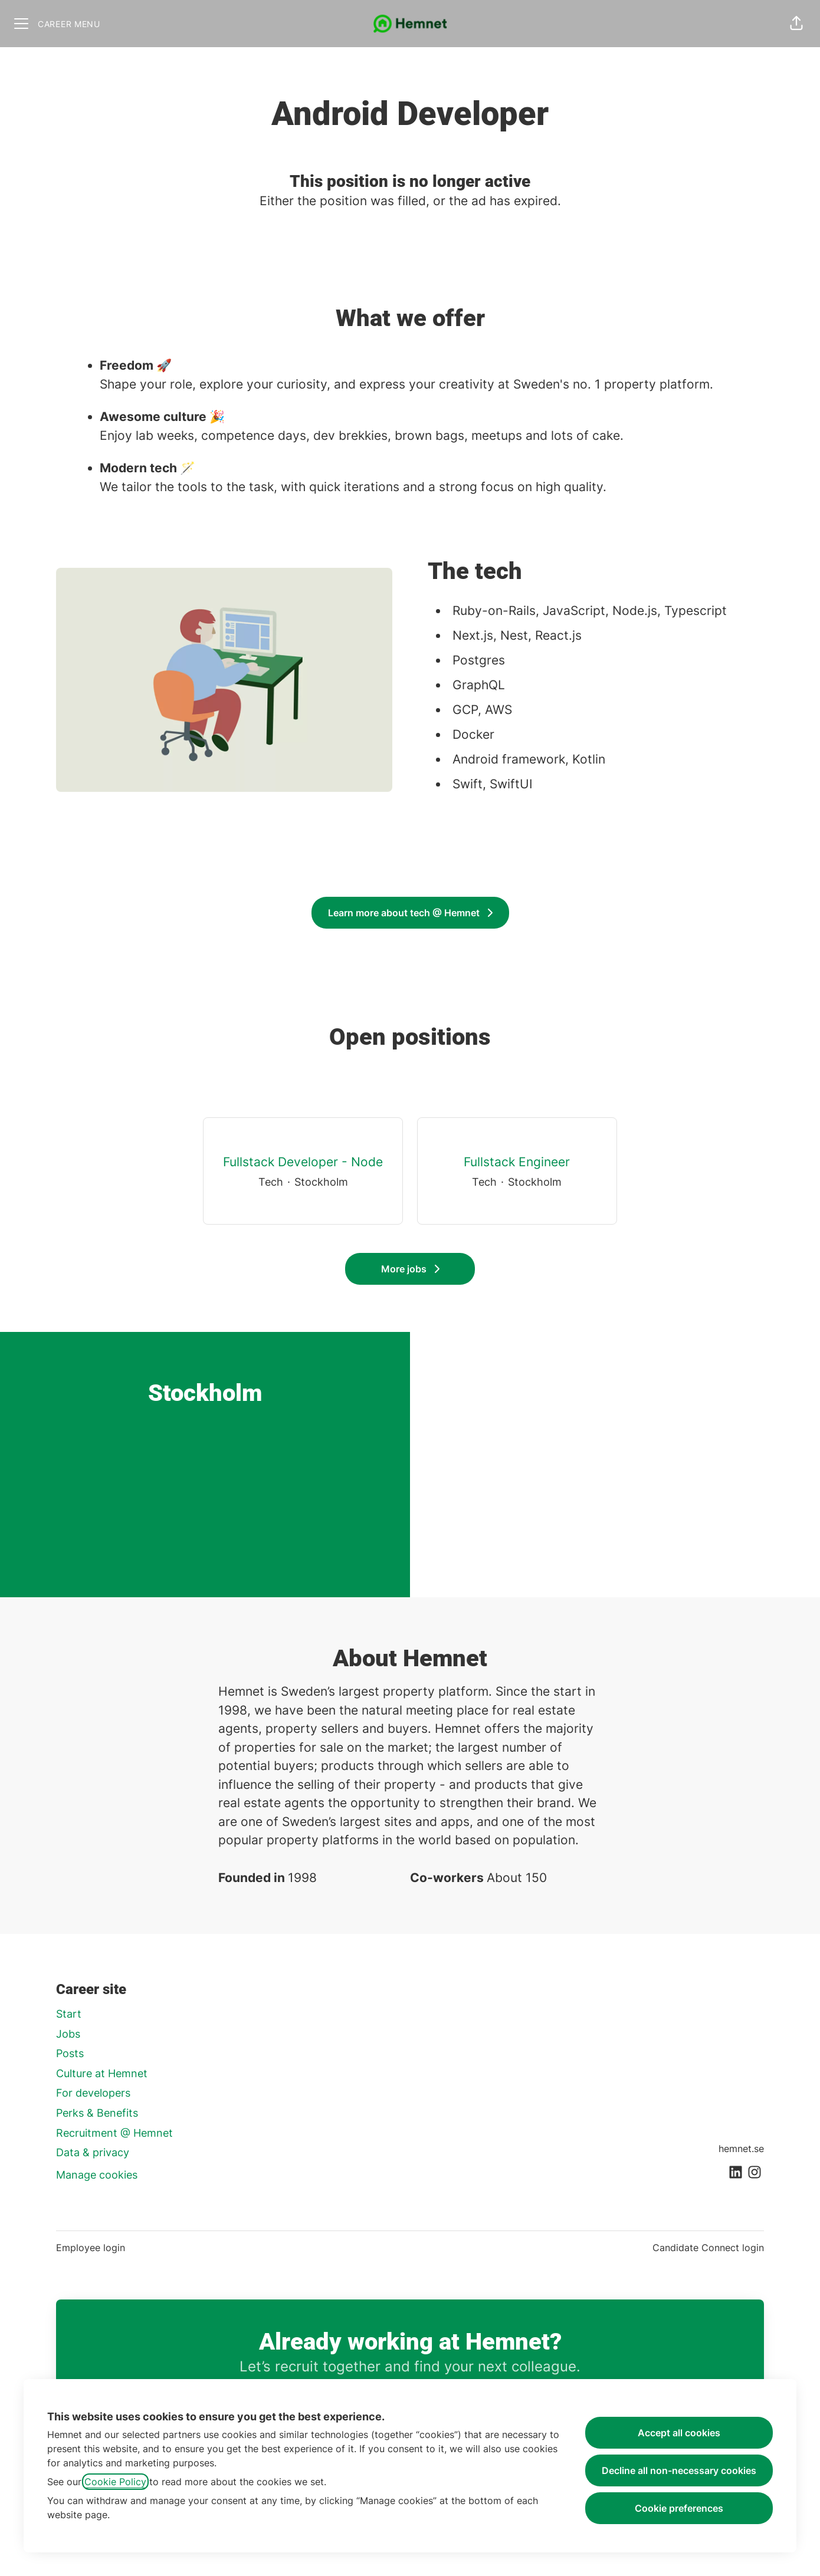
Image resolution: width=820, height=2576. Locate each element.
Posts (70, 2053)
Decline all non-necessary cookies (679, 2470)
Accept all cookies (679, 2433)
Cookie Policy (115, 2482)
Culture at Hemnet (101, 2073)
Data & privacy (92, 2152)
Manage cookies (96, 2175)
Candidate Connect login (708, 2247)
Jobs (68, 2034)
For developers (93, 2093)
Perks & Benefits (97, 2113)
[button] (796, 23)
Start (68, 2014)
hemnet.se (741, 2148)
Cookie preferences (679, 2508)
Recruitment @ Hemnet (114, 2133)
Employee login (90, 2247)
